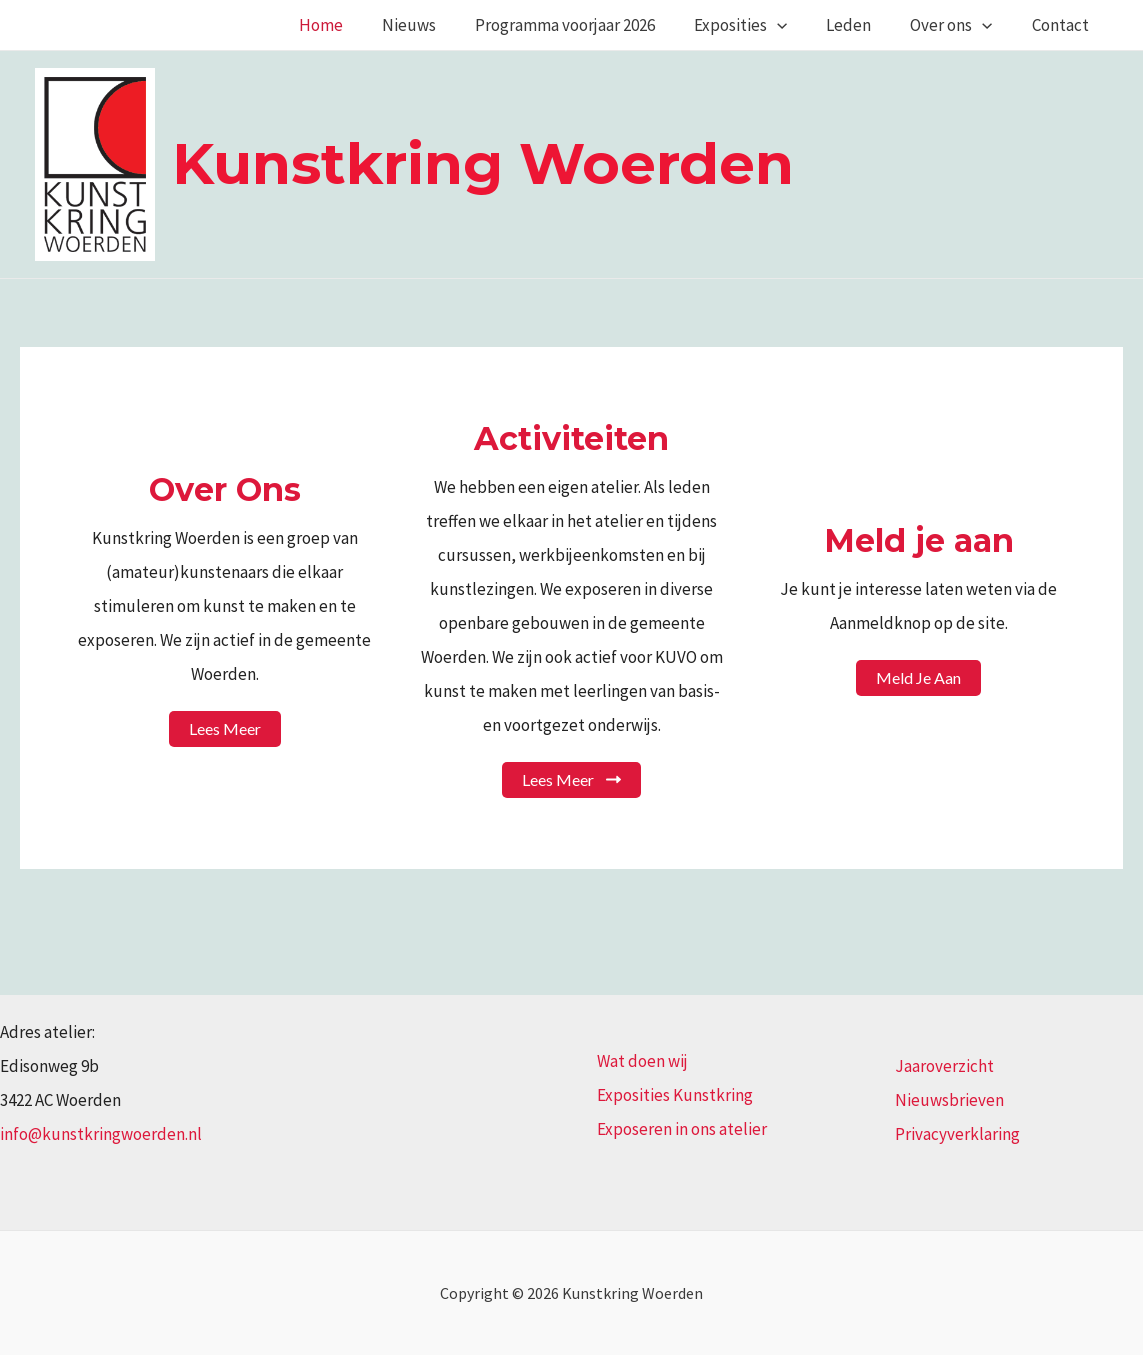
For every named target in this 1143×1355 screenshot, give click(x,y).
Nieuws (437, 25)
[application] (795, 25)
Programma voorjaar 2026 (588, 25)
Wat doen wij (642, 1061)
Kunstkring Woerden (483, 163)
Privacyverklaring (957, 1134)
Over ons (959, 25)
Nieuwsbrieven (949, 1100)
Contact (1062, 25)
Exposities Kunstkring (675, 1095)
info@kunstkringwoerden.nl (101, 1134)
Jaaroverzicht (944, 1066)
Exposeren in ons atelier (682, 1129)
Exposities (758, 25)
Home (354, 25)
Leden (861, 25)
